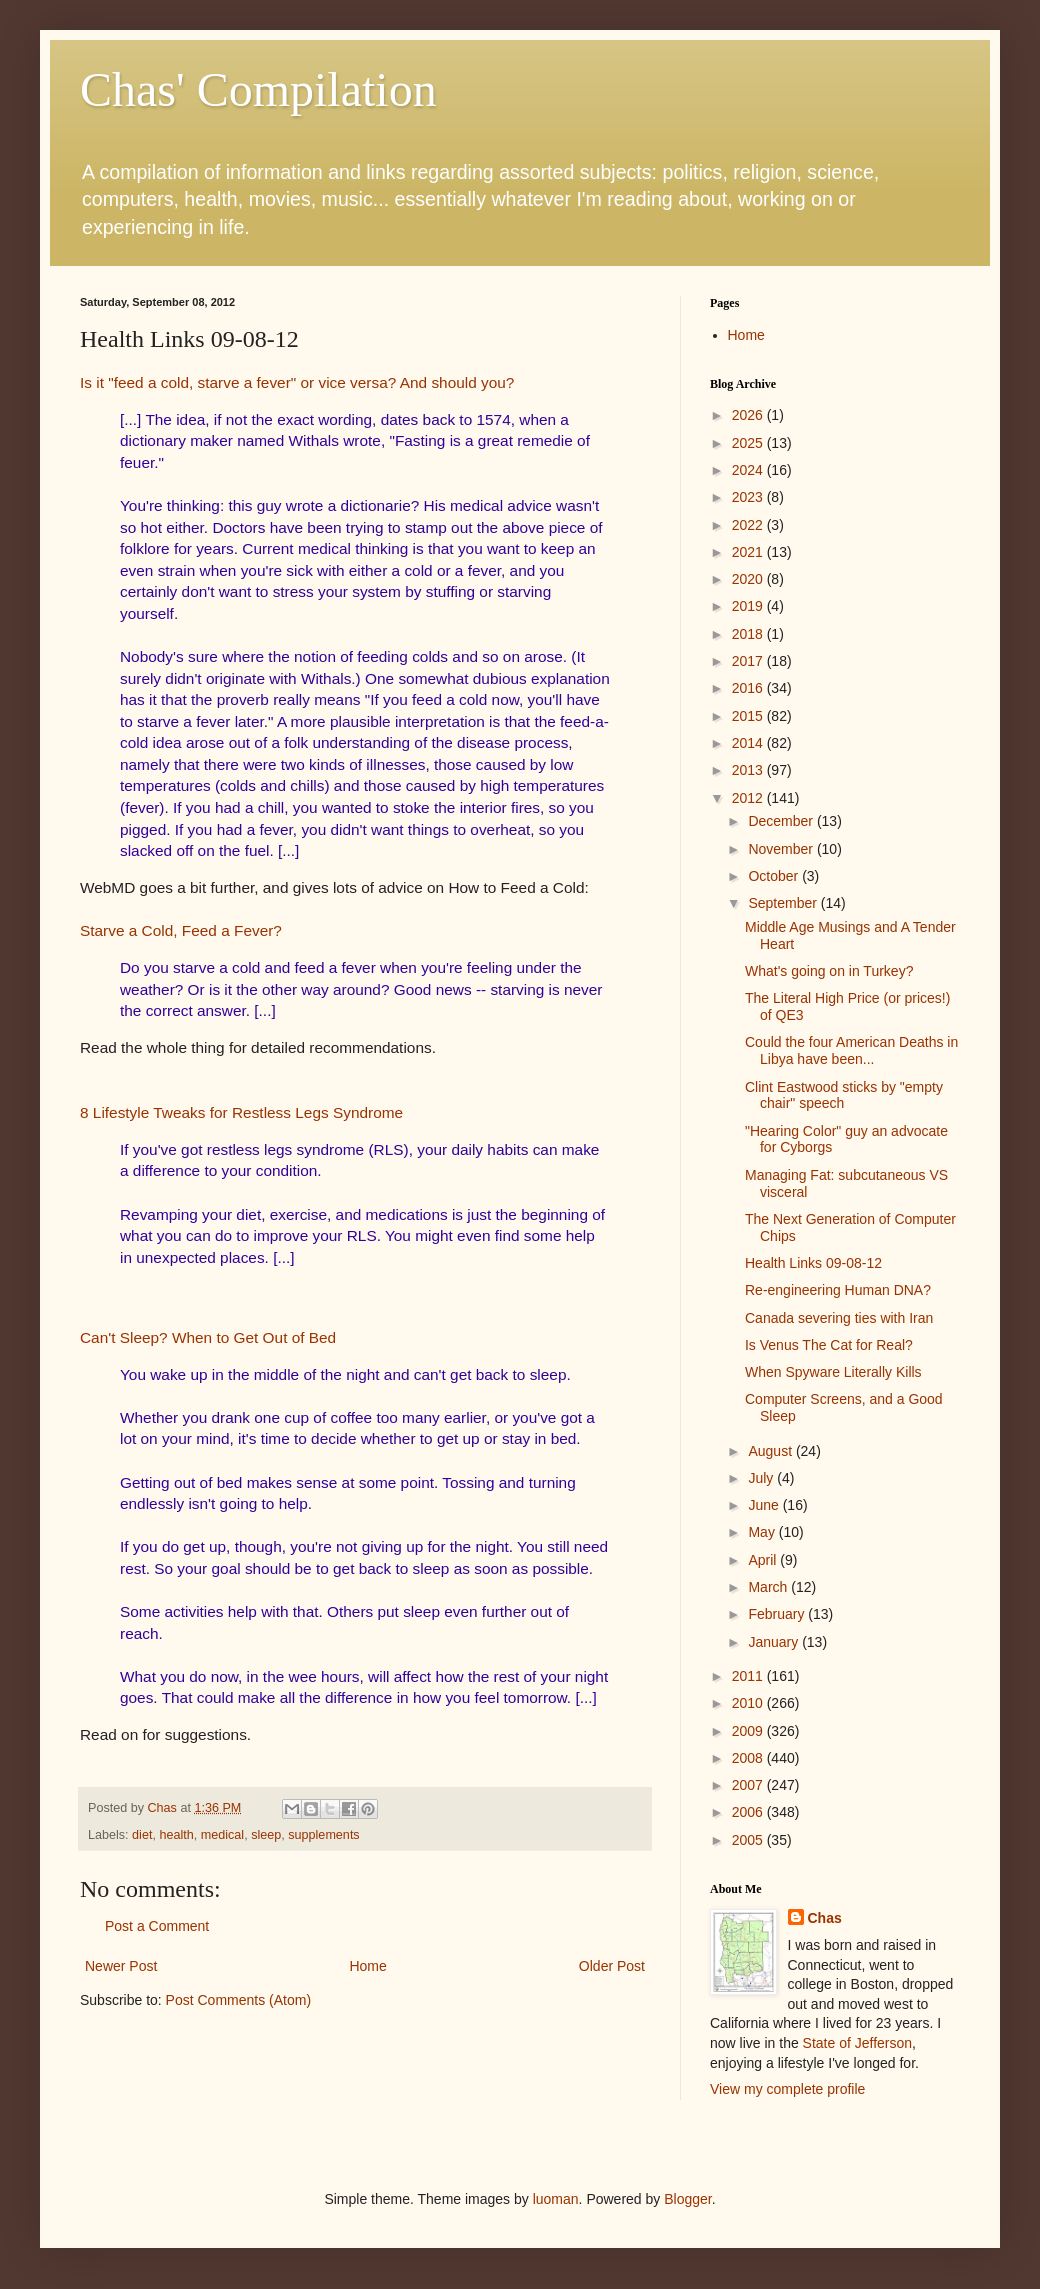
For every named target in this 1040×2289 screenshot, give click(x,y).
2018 (749, 634)
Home (367, 1966)
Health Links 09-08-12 (813, 1263)
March (769, 1587)
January (775, 1642)
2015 (749, 716)
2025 (749, 443)
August (771, 1451)
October (775, 876)
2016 (749, 688)
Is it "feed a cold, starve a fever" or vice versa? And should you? (297, 382)
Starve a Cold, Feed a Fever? (181, 930)
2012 (749, 798)
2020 (749, 579)
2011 (749, 1676)
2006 (749, 1812)
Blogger (687, 2199)
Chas (825, 1918)
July (762, 1478)
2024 (749, 470)
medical (222, 1835)
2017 (749, 661)
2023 (749, 497)
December (782, 821)
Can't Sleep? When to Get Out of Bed (208, 1337)
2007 (749, 1785)
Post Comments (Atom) (238, 2000)
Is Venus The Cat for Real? (829, 1345)
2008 (749, 1758)
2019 (749, 606)
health (176, 1835)
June (765, 1505)
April (764, 1560)
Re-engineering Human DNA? (838, 1290)
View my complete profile (787, 2089)
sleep (266, 1835)
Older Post (612, 1966)
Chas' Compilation (258, 89)
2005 (749, 1840)
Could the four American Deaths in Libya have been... (851, 1050)
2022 (749, 525)
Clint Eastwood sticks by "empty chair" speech (844, 1095)
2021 (749, 552)
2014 (749, 743)
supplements (323, 1835)
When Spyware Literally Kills (833, 1372)
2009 (749, 1731)
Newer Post (121, 1966)
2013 (749, 770)
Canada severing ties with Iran (839, 1318)
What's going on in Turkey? (829, 971)
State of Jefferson (857, 2043)
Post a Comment (157, 1926)
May (763, 1532)
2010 (749, 1703)
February (778, 1614)
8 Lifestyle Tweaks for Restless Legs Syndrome (241, 1112)
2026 (749, 415)
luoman (556, 2199)
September (784, 903)
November (782, 849)
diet (142, 1835)
